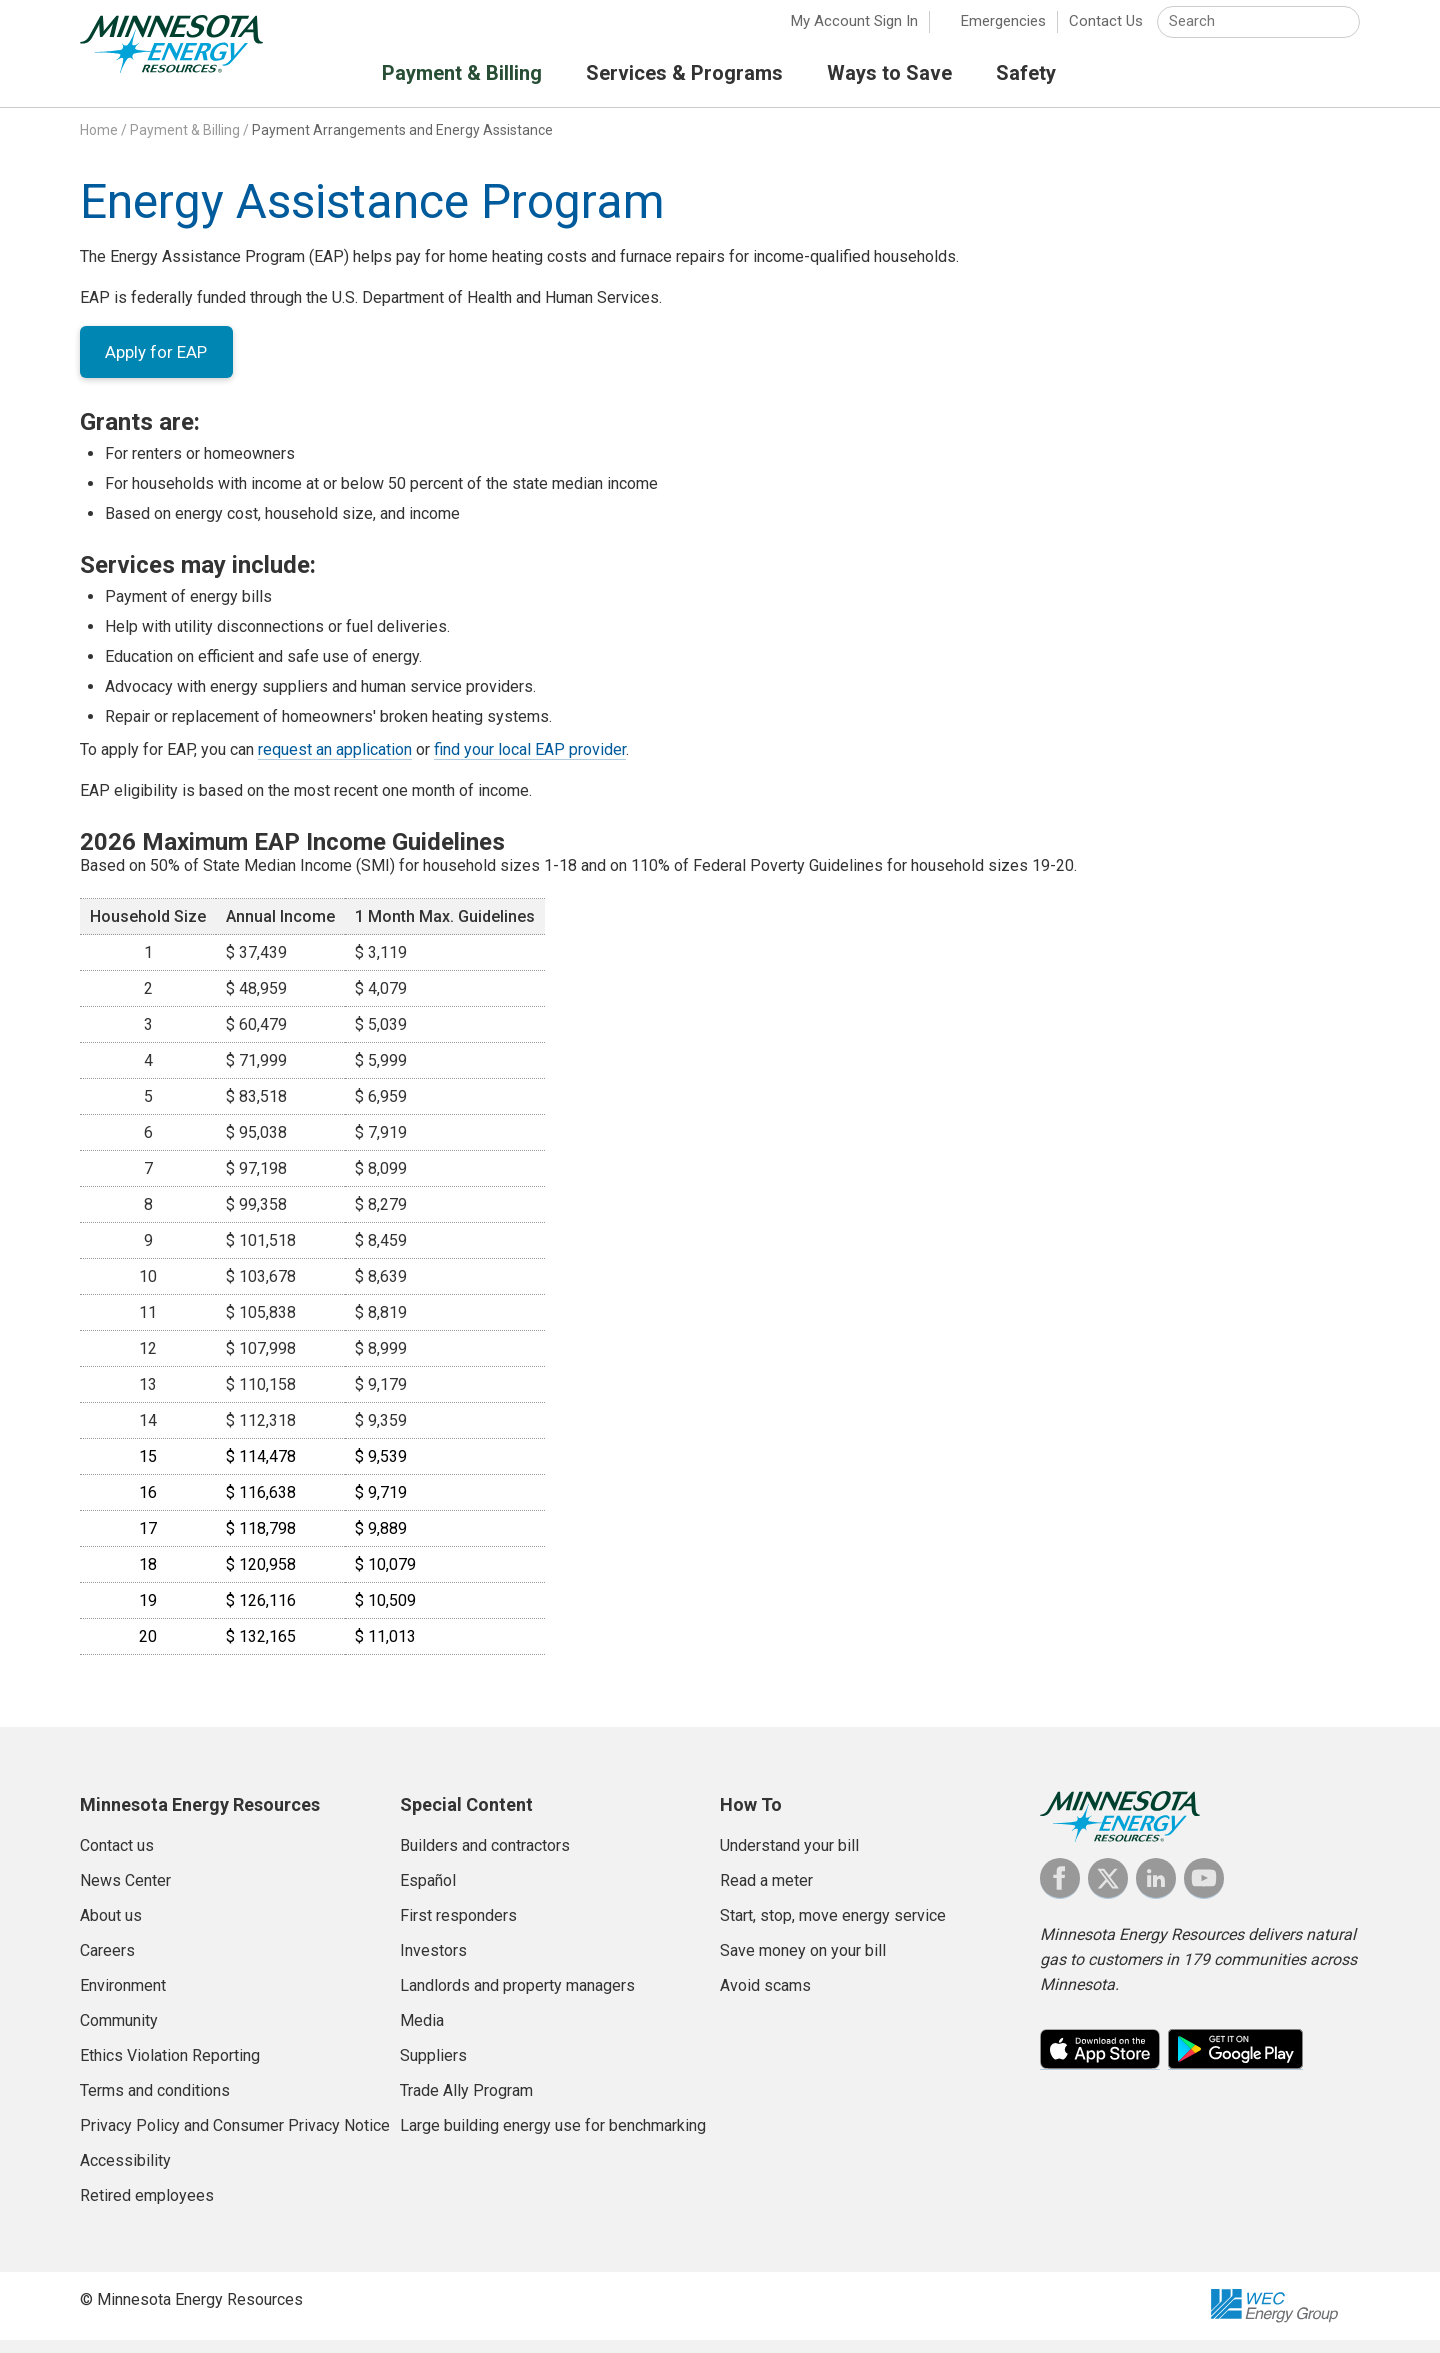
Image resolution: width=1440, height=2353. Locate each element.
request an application (335, 762)
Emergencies (1003, 30)
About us (111, 1928)
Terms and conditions (155, 2103)
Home (99, 139)
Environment (123, 1998)
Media (422, 2033)
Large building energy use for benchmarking (553, 2138)
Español (428, 1893)
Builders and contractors (485, 1858)
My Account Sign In (854, 30)
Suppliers (433, 2068)
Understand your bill (789, 1858)
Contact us (117, 1858)
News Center (125, 1893)
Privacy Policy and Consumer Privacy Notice (235, 2138)
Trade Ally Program (466, 2103)
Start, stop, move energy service (833, 1928)
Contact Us (1106, 30)
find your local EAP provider (530, 762)
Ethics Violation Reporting (170, 2068)
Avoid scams (765, 1998)
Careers (107, 1963)
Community (119, 2033)
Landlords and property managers (517, 1998)
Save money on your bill (803, 1963)
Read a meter (766, 1893)
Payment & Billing (185, 139)
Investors (433, 1963)
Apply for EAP (160, 362)
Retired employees (147, 2208)
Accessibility (125, 2173)
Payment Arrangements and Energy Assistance (402, 139)
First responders (458, 1928)
